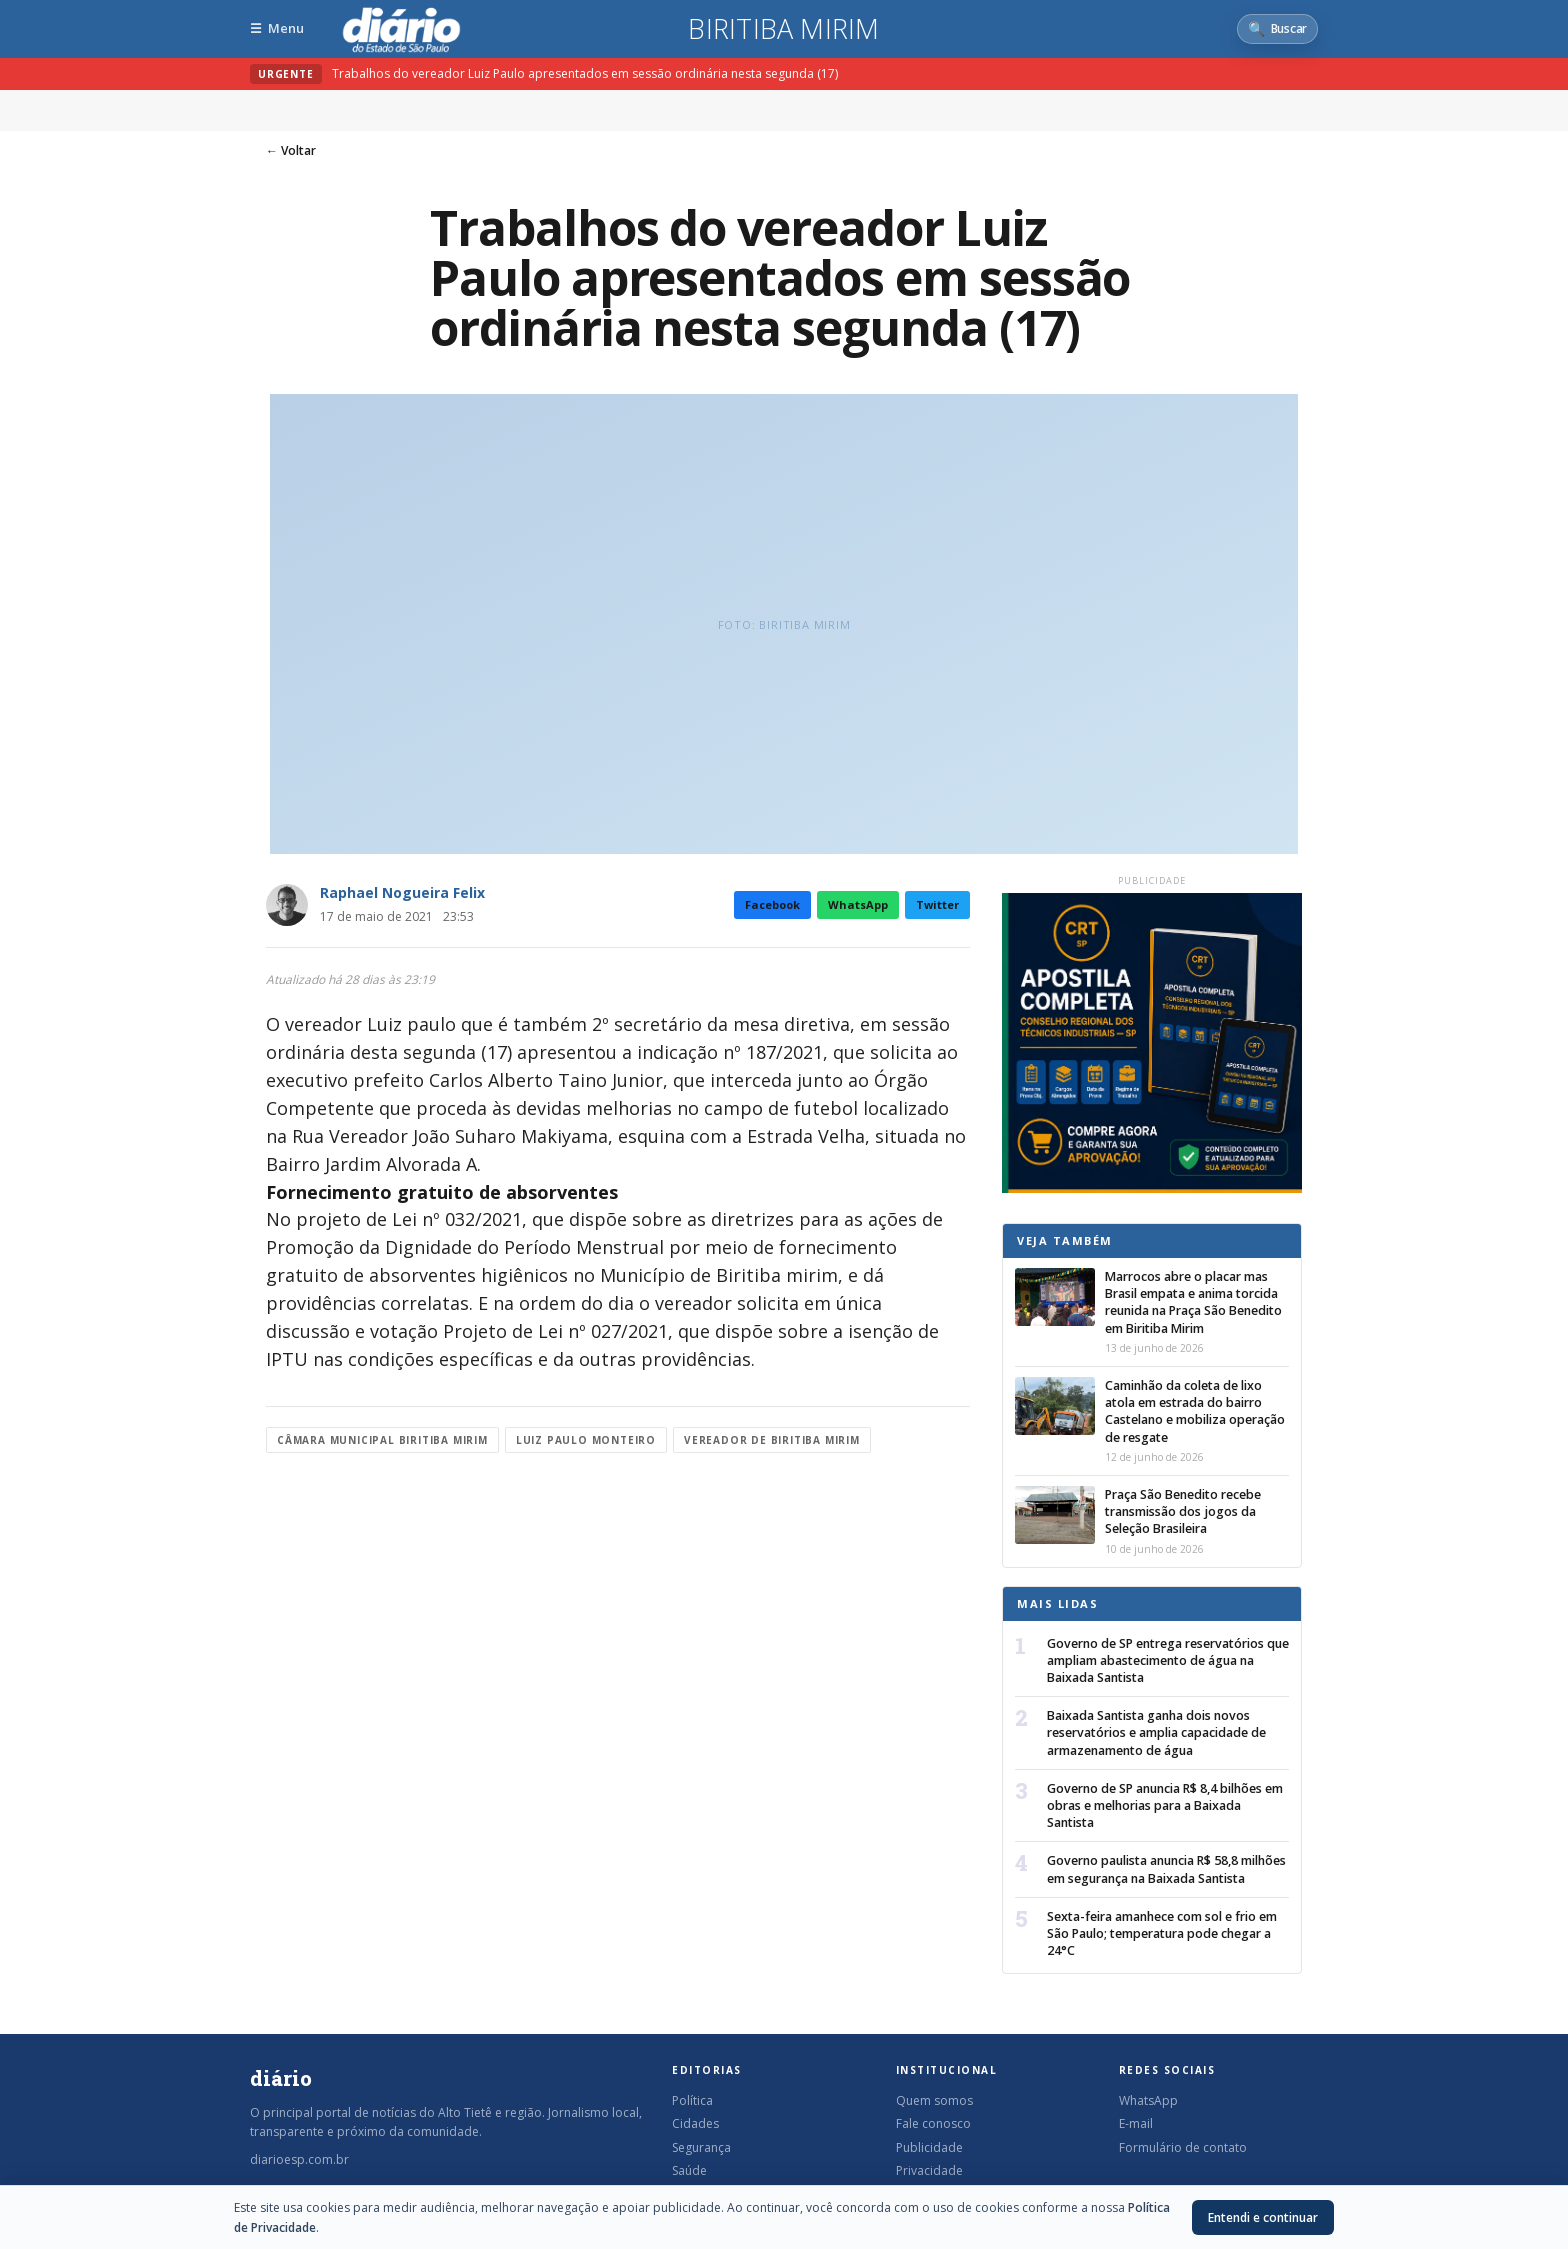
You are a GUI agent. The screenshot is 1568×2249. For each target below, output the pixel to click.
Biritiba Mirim (783, 29)
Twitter (937, 904)
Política (692, 2100)
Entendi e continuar (1263, 2217)
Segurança (701, 2147)
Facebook (772, 904)
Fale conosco (933, 2123)
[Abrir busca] (1277, 29)
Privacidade (929, 2170)
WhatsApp (858, 904)
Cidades (695, 2123)
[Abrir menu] (277, 28)
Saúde (689, 2170)
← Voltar (291, 150)
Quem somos (934, 2100)
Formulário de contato (1183, 2147)
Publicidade (929, 2147)
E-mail (1136, 2123)
